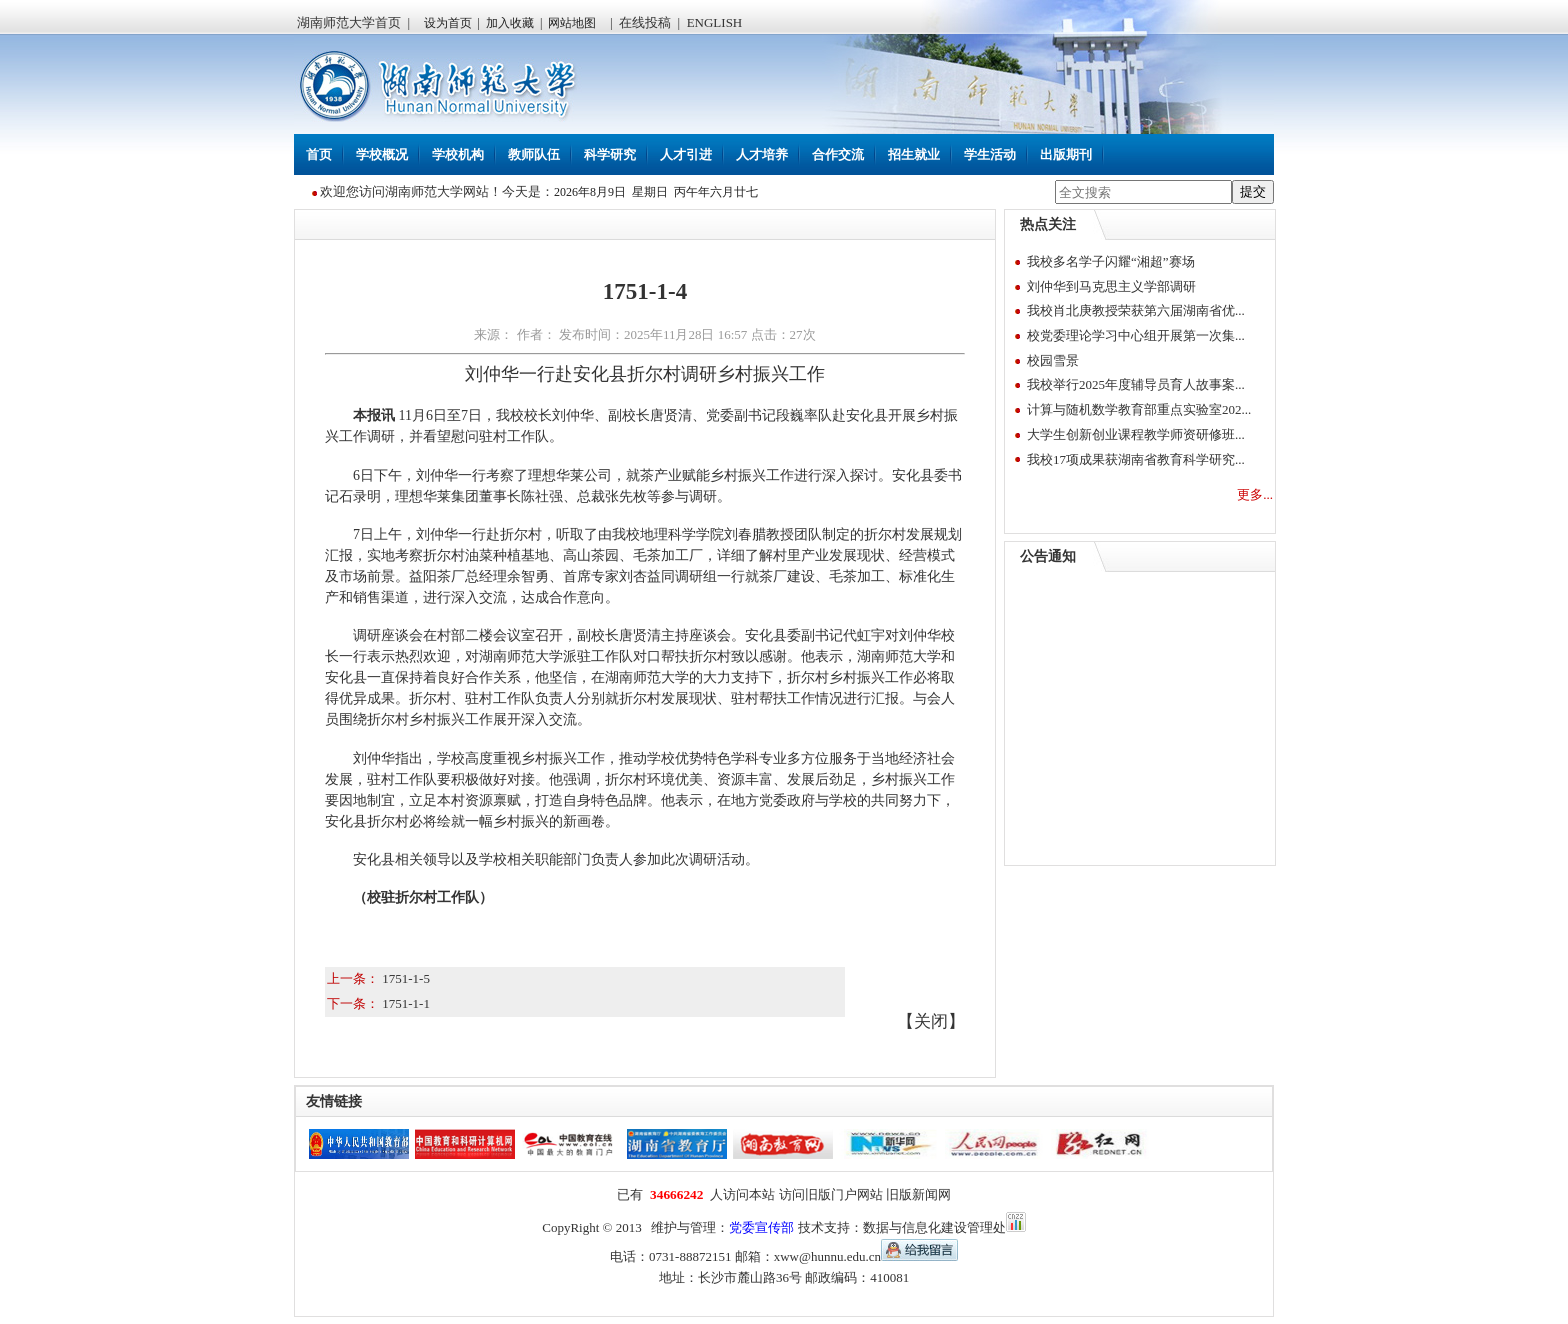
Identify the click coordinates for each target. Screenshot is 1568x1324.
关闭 (931, 1021)
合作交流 (838, 154)
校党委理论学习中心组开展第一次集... (1136, 335)
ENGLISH (715, 22)
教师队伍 (534, 154)
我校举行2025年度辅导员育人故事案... (1136, 384)
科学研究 (610, 154)
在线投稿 (645, 22)
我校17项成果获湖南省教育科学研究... (1136, 459)
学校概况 (382, 154)
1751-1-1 (406, 1003)
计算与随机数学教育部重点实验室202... (1139, 409)
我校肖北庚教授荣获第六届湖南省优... (1136, 310)
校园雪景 (1053, 360)
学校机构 (458, 154)
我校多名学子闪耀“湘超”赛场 (1111, 261)
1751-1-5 (406, 978)
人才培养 (762, 154)
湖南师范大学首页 (349, 22)
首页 (319, 154)
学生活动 (990, 154)
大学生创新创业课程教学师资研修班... (1136, 434)
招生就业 (914, 154)
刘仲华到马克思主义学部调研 (1111, 286)
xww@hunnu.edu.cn (866, 1256)
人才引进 (686, 154)
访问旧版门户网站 (831, 1194)
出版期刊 (1066, 154)
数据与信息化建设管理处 (934, 1227)
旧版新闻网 (918, 1194)
